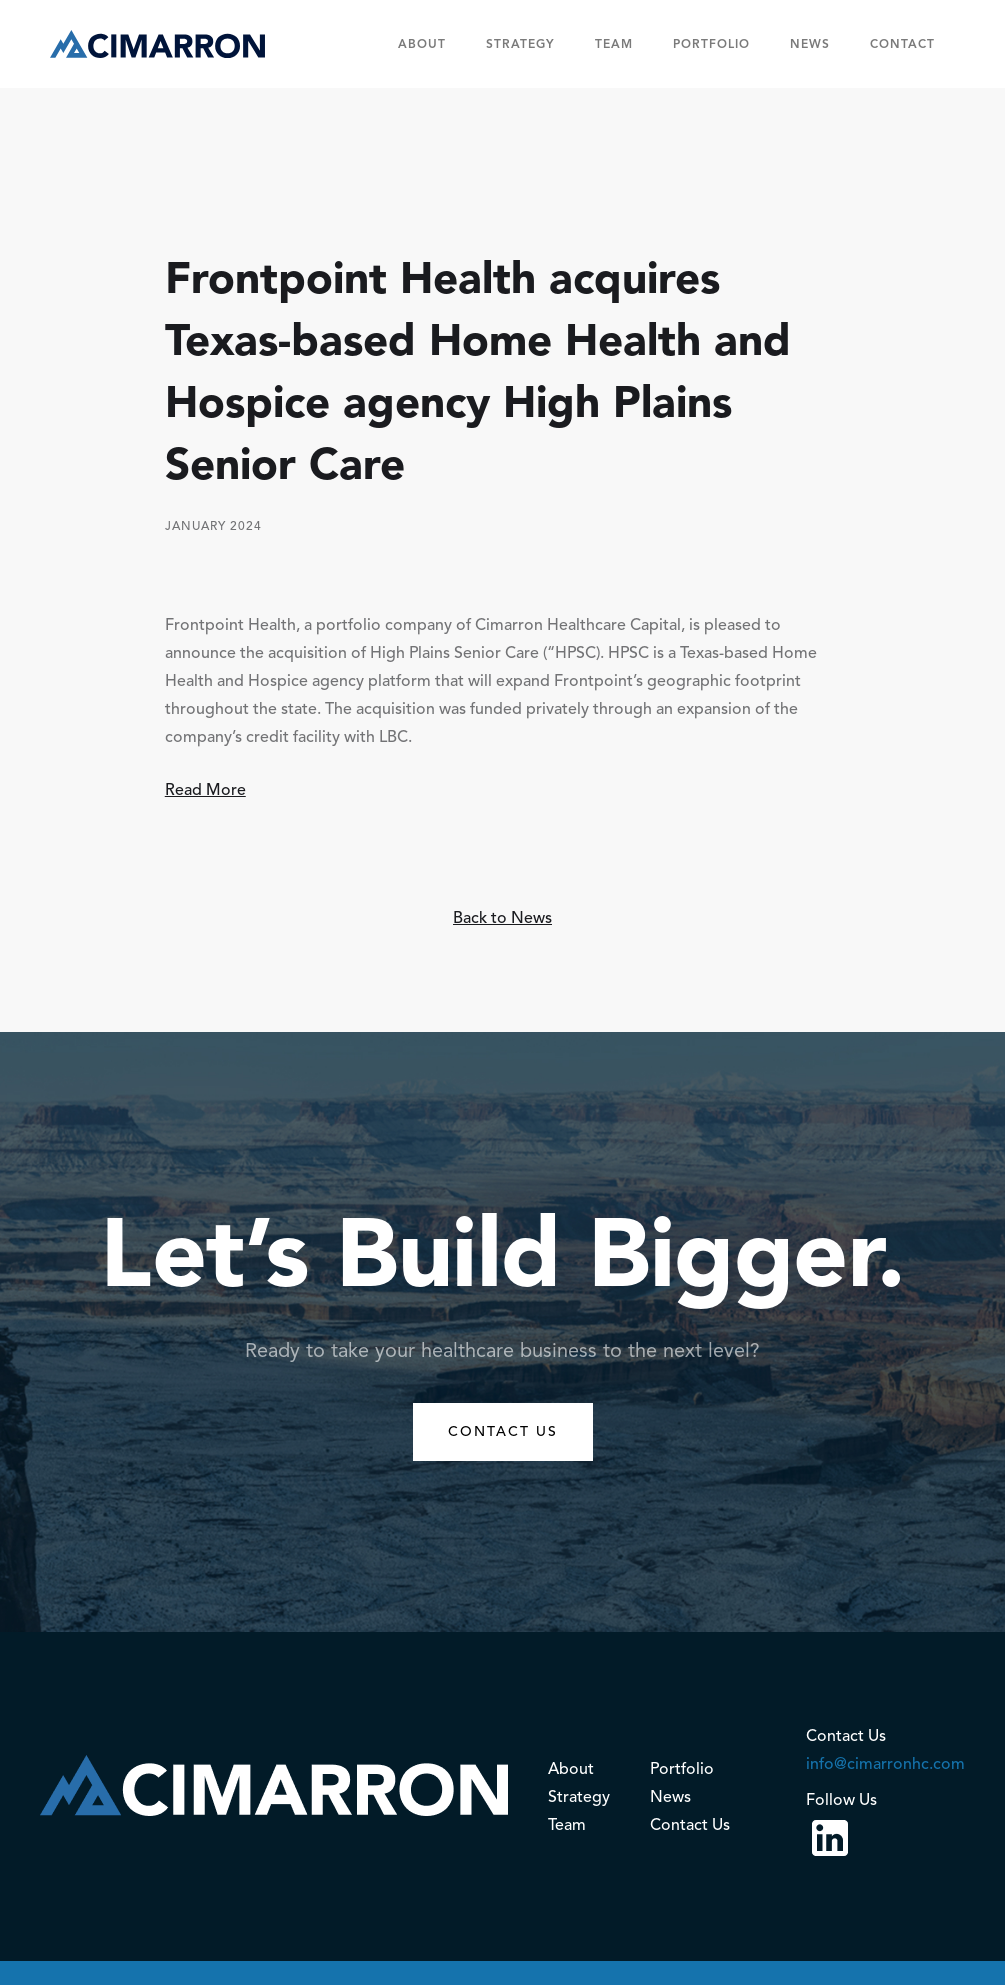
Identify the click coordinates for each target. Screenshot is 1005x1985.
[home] (157, 44)
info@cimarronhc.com (885, 1764)
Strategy (520, 43)
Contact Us (690, 1825)
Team (567, 1825)
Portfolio (711, 43)
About (422, 43)
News (810, 43)
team (614, 43)
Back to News (502, 918)
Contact (902, 43)
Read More (205, 790)
